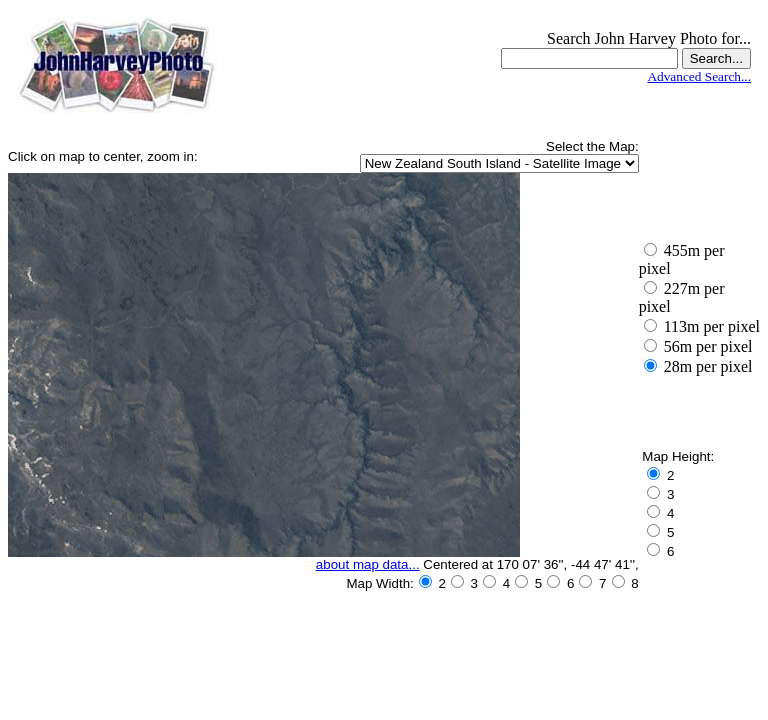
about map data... (368, 564)
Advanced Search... (699, 76)
